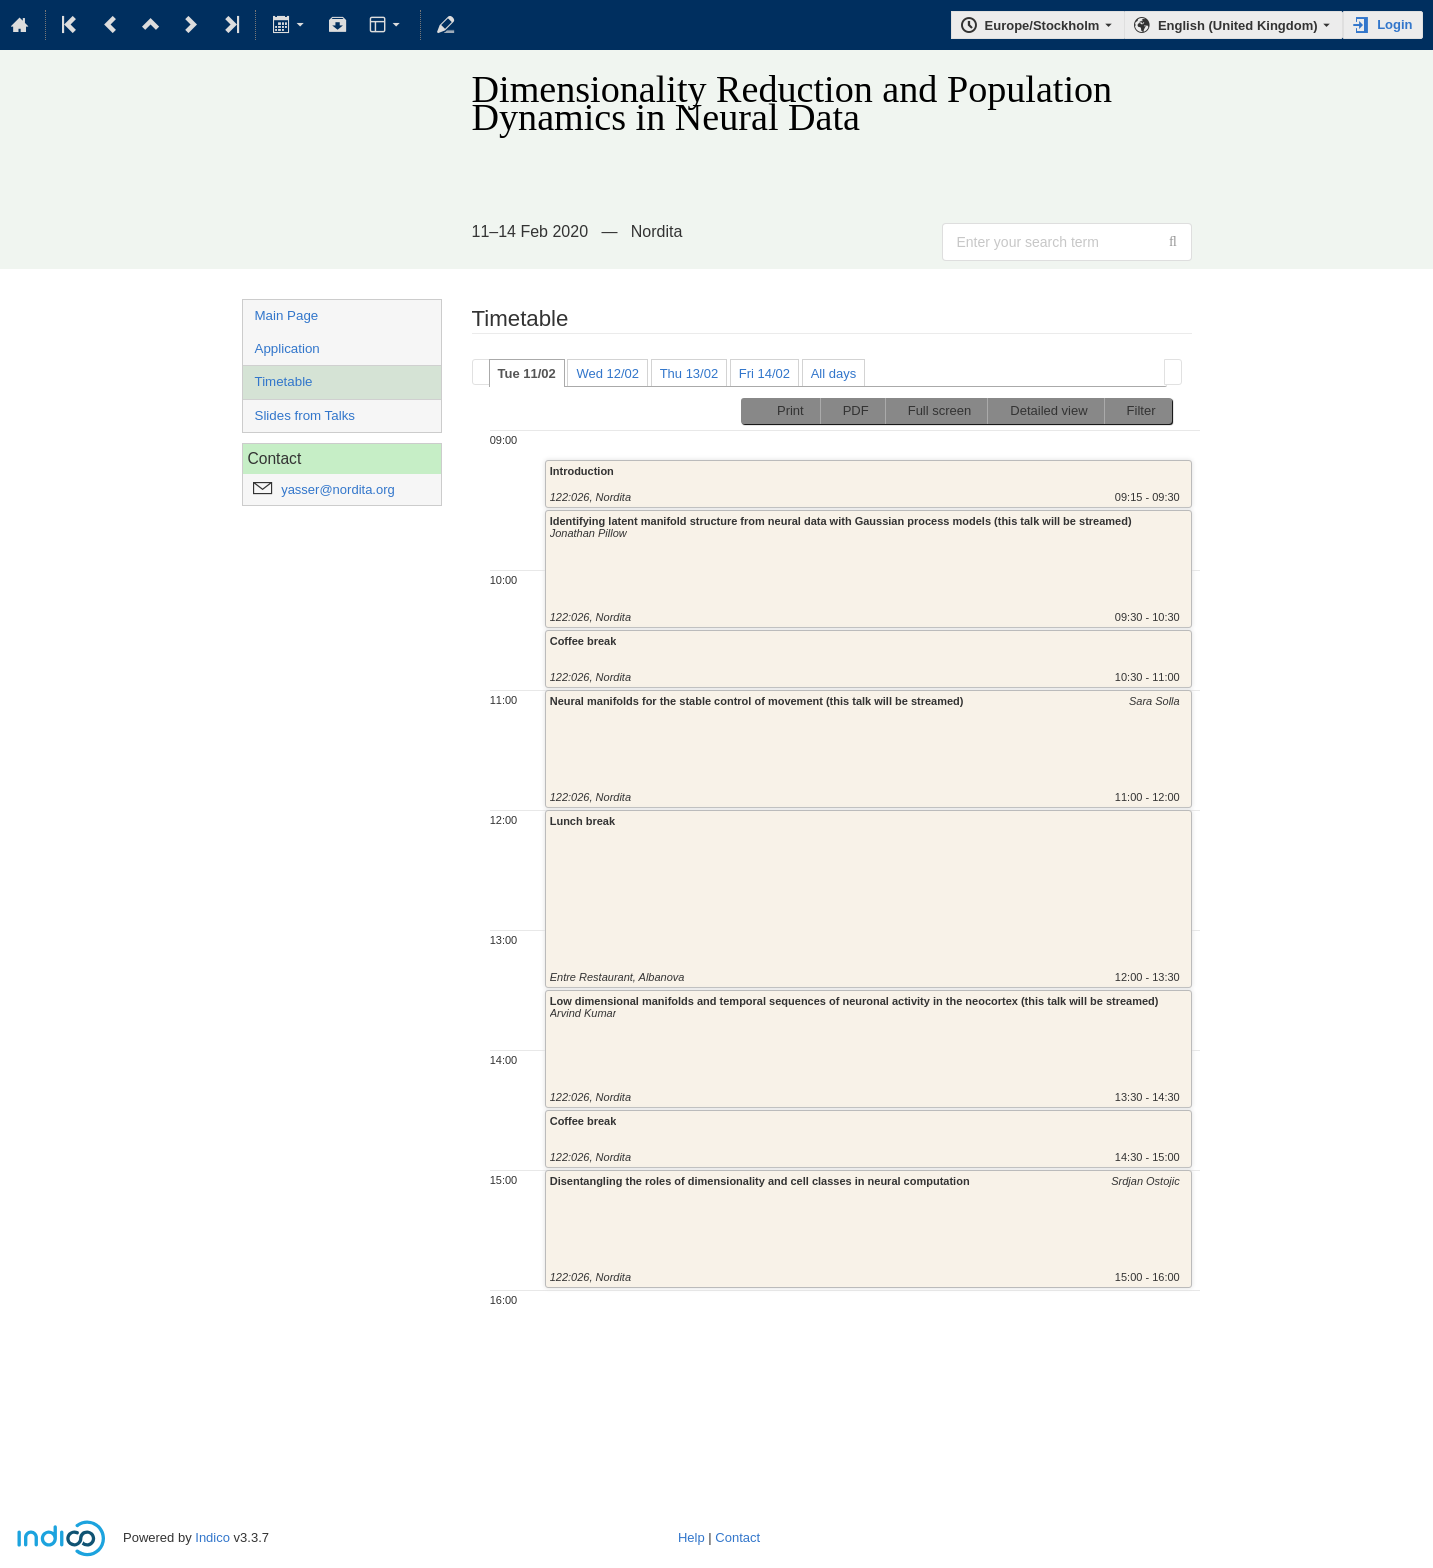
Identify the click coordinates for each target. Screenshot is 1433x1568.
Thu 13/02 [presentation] (689, 373)
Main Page (287, 315)
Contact (737, 1537)
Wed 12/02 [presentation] (607, 373)
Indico (212, 1537)
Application (287, 348)
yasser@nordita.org (338, 489)
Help (691, 1537)
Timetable (284, 381)
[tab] (527, 373)
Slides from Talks (305, 415)
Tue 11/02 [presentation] (527, 373)
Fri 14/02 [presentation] (764, 373)
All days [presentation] (834, 373)
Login (1394, 24)
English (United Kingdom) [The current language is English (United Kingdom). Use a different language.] (1238, 25)
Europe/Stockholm (1042, 25)
